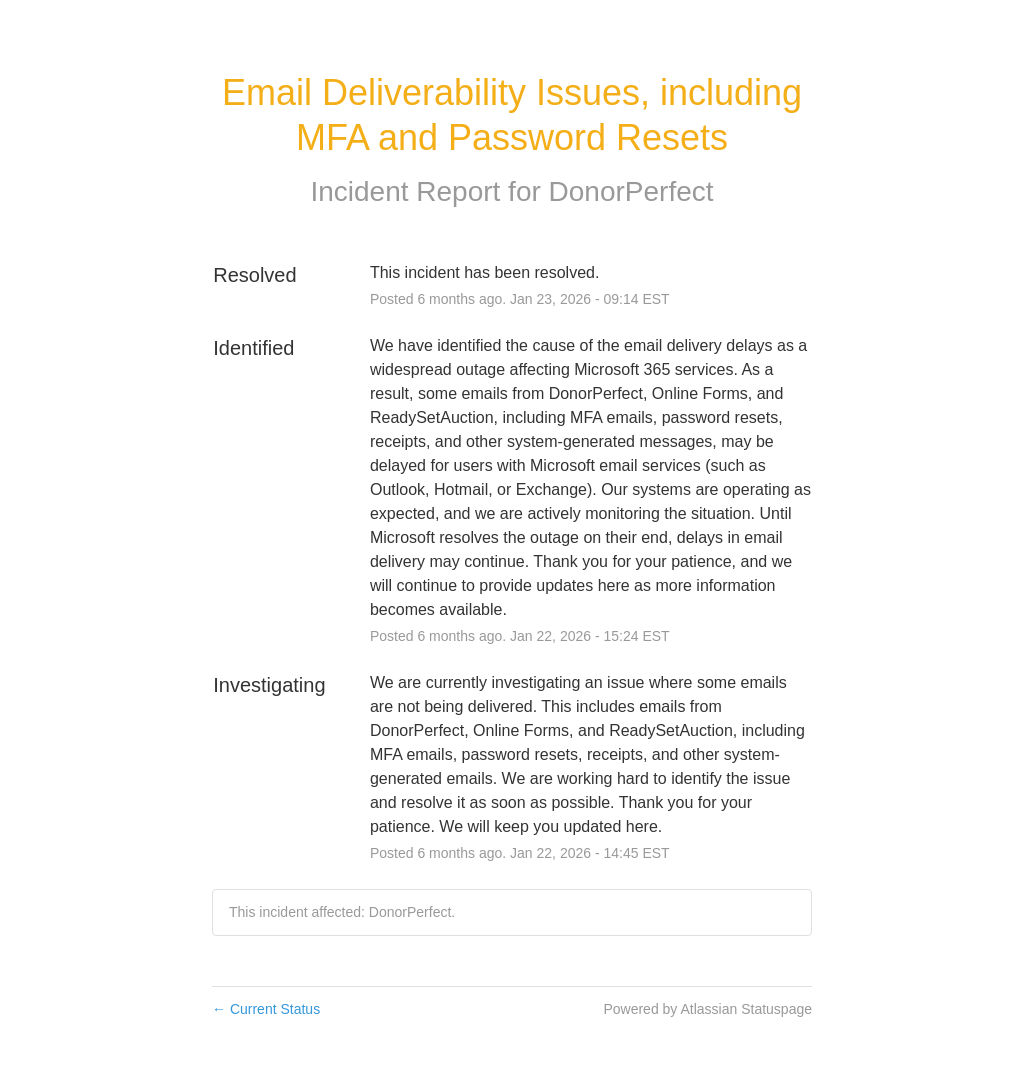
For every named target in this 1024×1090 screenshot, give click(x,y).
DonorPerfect (631, 191)
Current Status (266, 1009)
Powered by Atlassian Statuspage (707, 1009)
